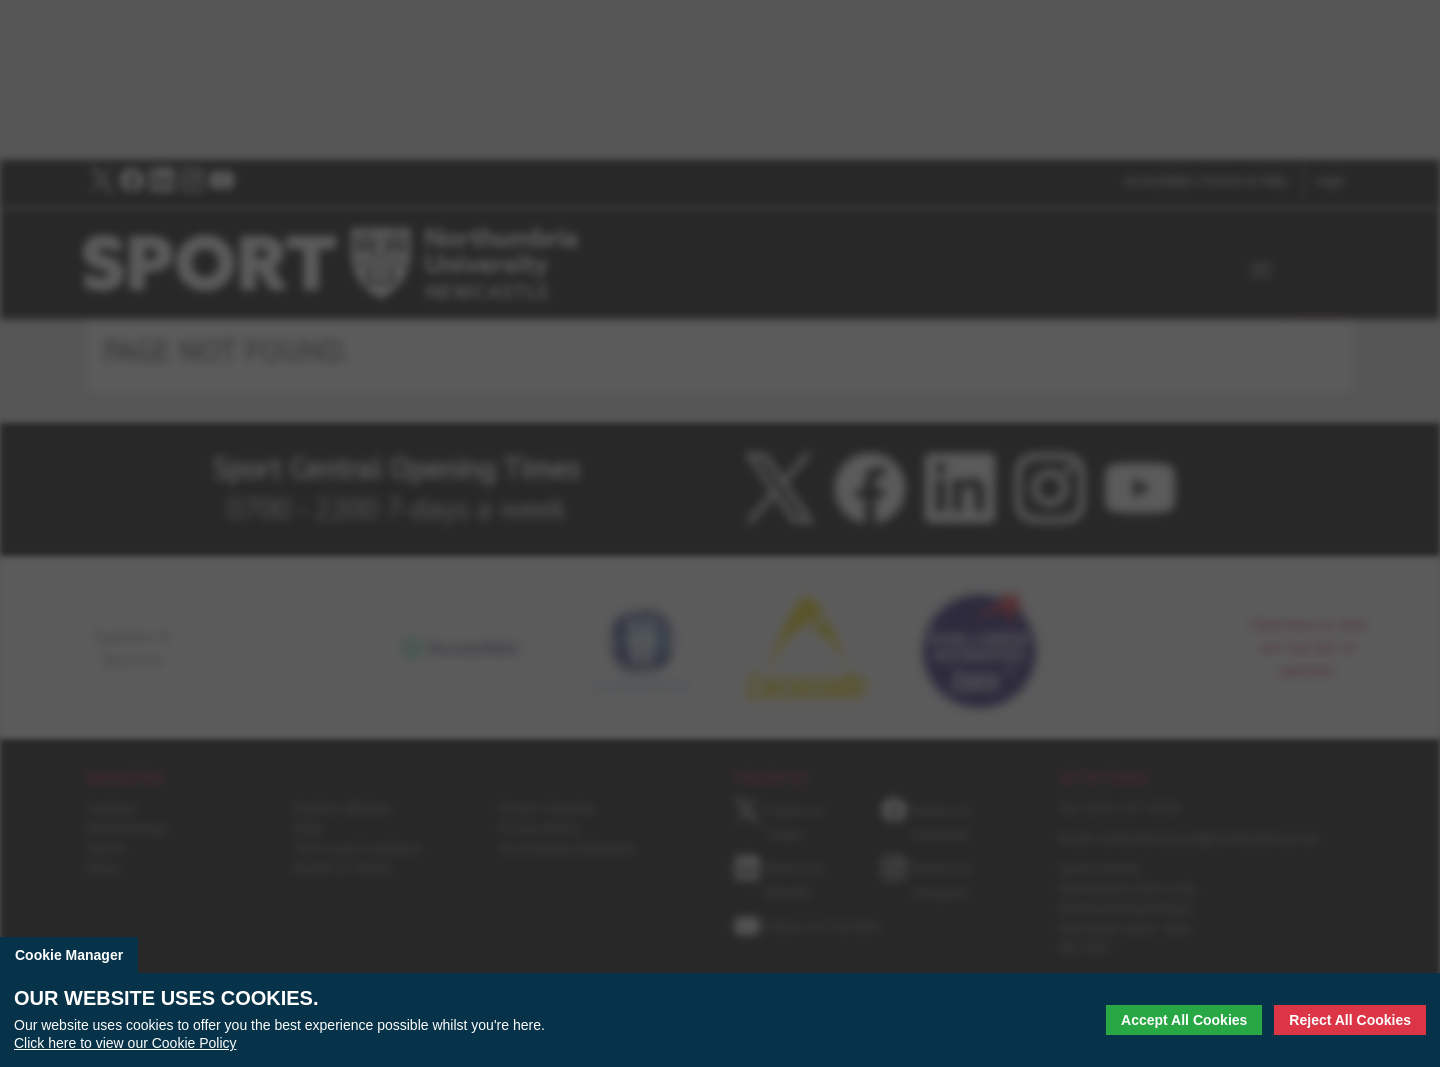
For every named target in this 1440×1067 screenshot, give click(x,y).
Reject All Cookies (1350, 1020)
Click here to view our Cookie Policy (125, 1043)
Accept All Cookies (1184, 1020)
